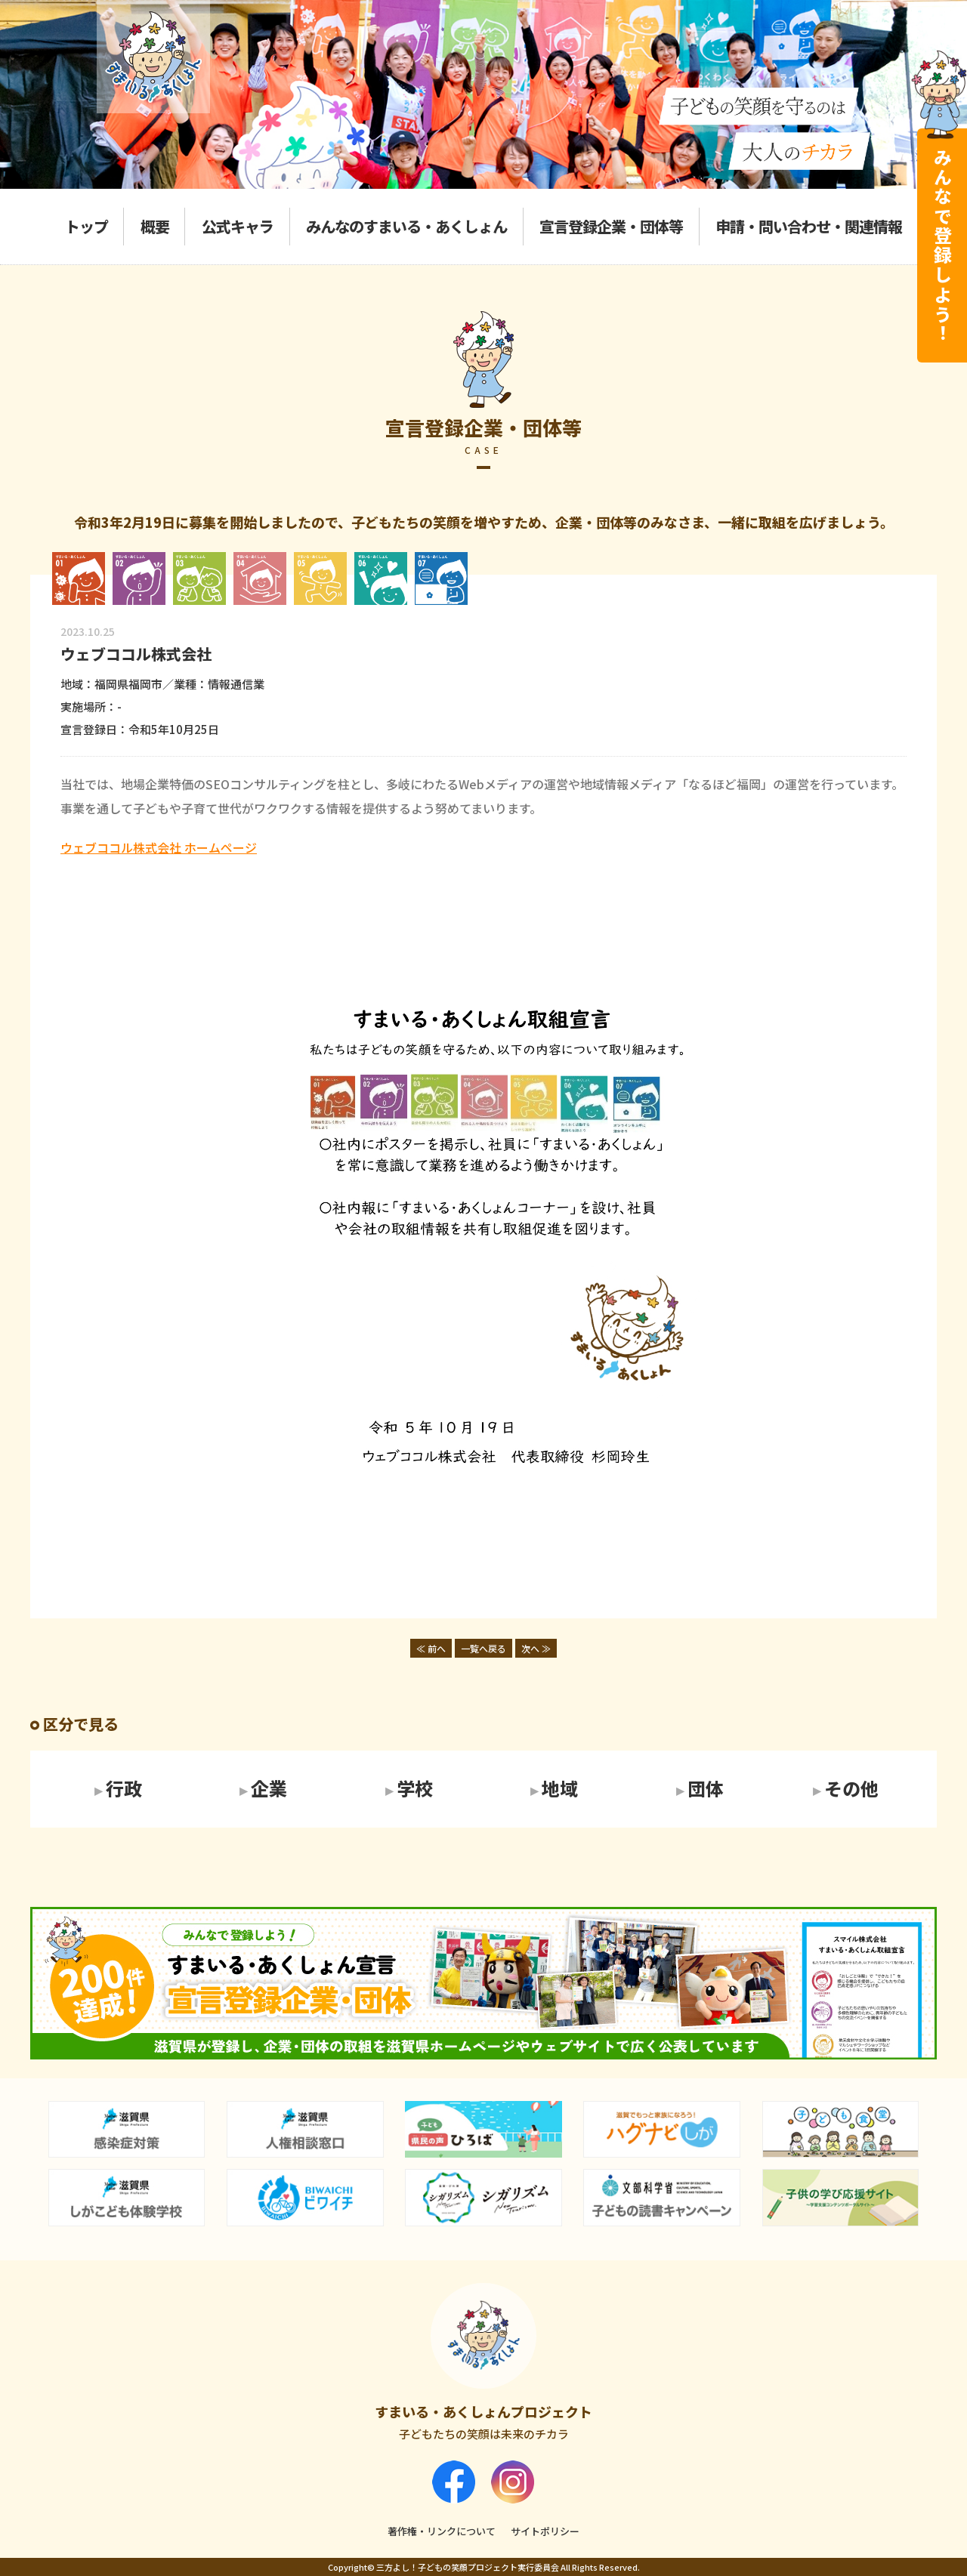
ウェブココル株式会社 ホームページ (158, 847)
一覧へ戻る (483, 1648)
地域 (560, 1789)
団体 (705, 1789)
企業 (269, 1789)
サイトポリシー (545, 2531)
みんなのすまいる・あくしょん (406, 226)
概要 (155, 226)
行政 (124, 1789)
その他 (851, 1789)
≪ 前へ (431, 1648)
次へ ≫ (536, 1648)
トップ (86, 226)
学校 (415, 1789)
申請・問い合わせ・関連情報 (808, 226)
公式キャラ (237, 226)
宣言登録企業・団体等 (611, 226)
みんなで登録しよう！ (942, 245)
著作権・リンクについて (442, 2531)
